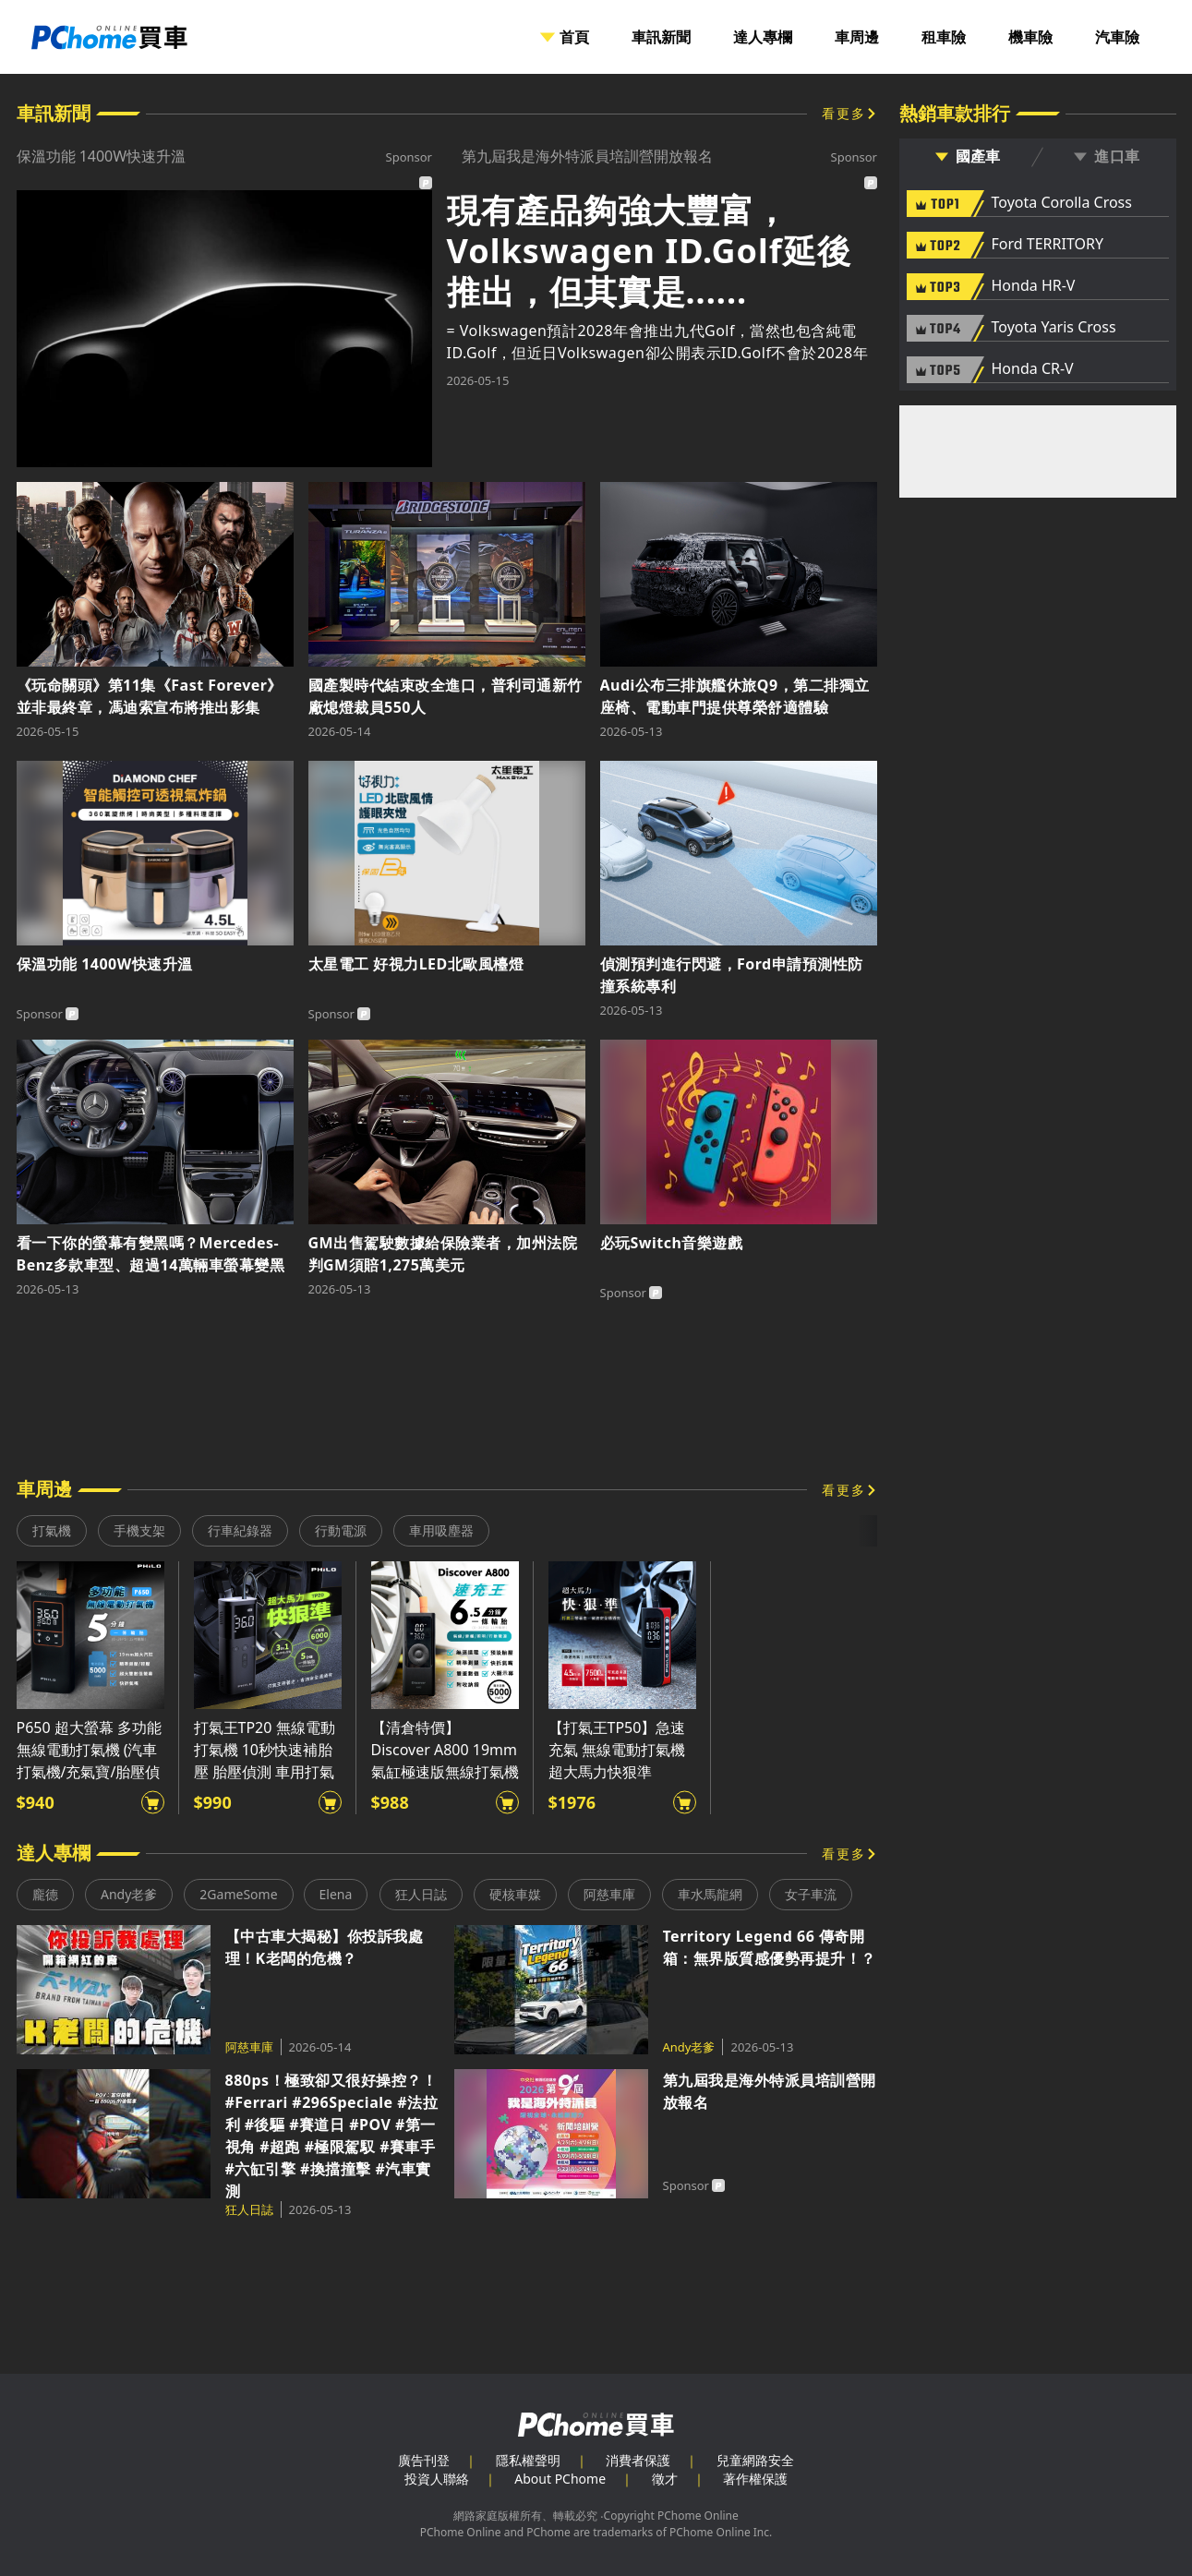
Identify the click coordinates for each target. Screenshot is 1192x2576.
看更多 (844, 113)
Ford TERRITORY (1047, 244)
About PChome (560, 2478)
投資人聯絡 (436, 2478)
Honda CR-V (1033, 369)
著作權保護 (755, 2478)
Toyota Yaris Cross (1054, 328)
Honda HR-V (1034, 286)
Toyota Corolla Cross (1062, 203)
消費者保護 (638, 2460)
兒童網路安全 (755, 2460)
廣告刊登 (424, 2460)
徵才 (665, 2478)
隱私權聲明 (528, 2460)
